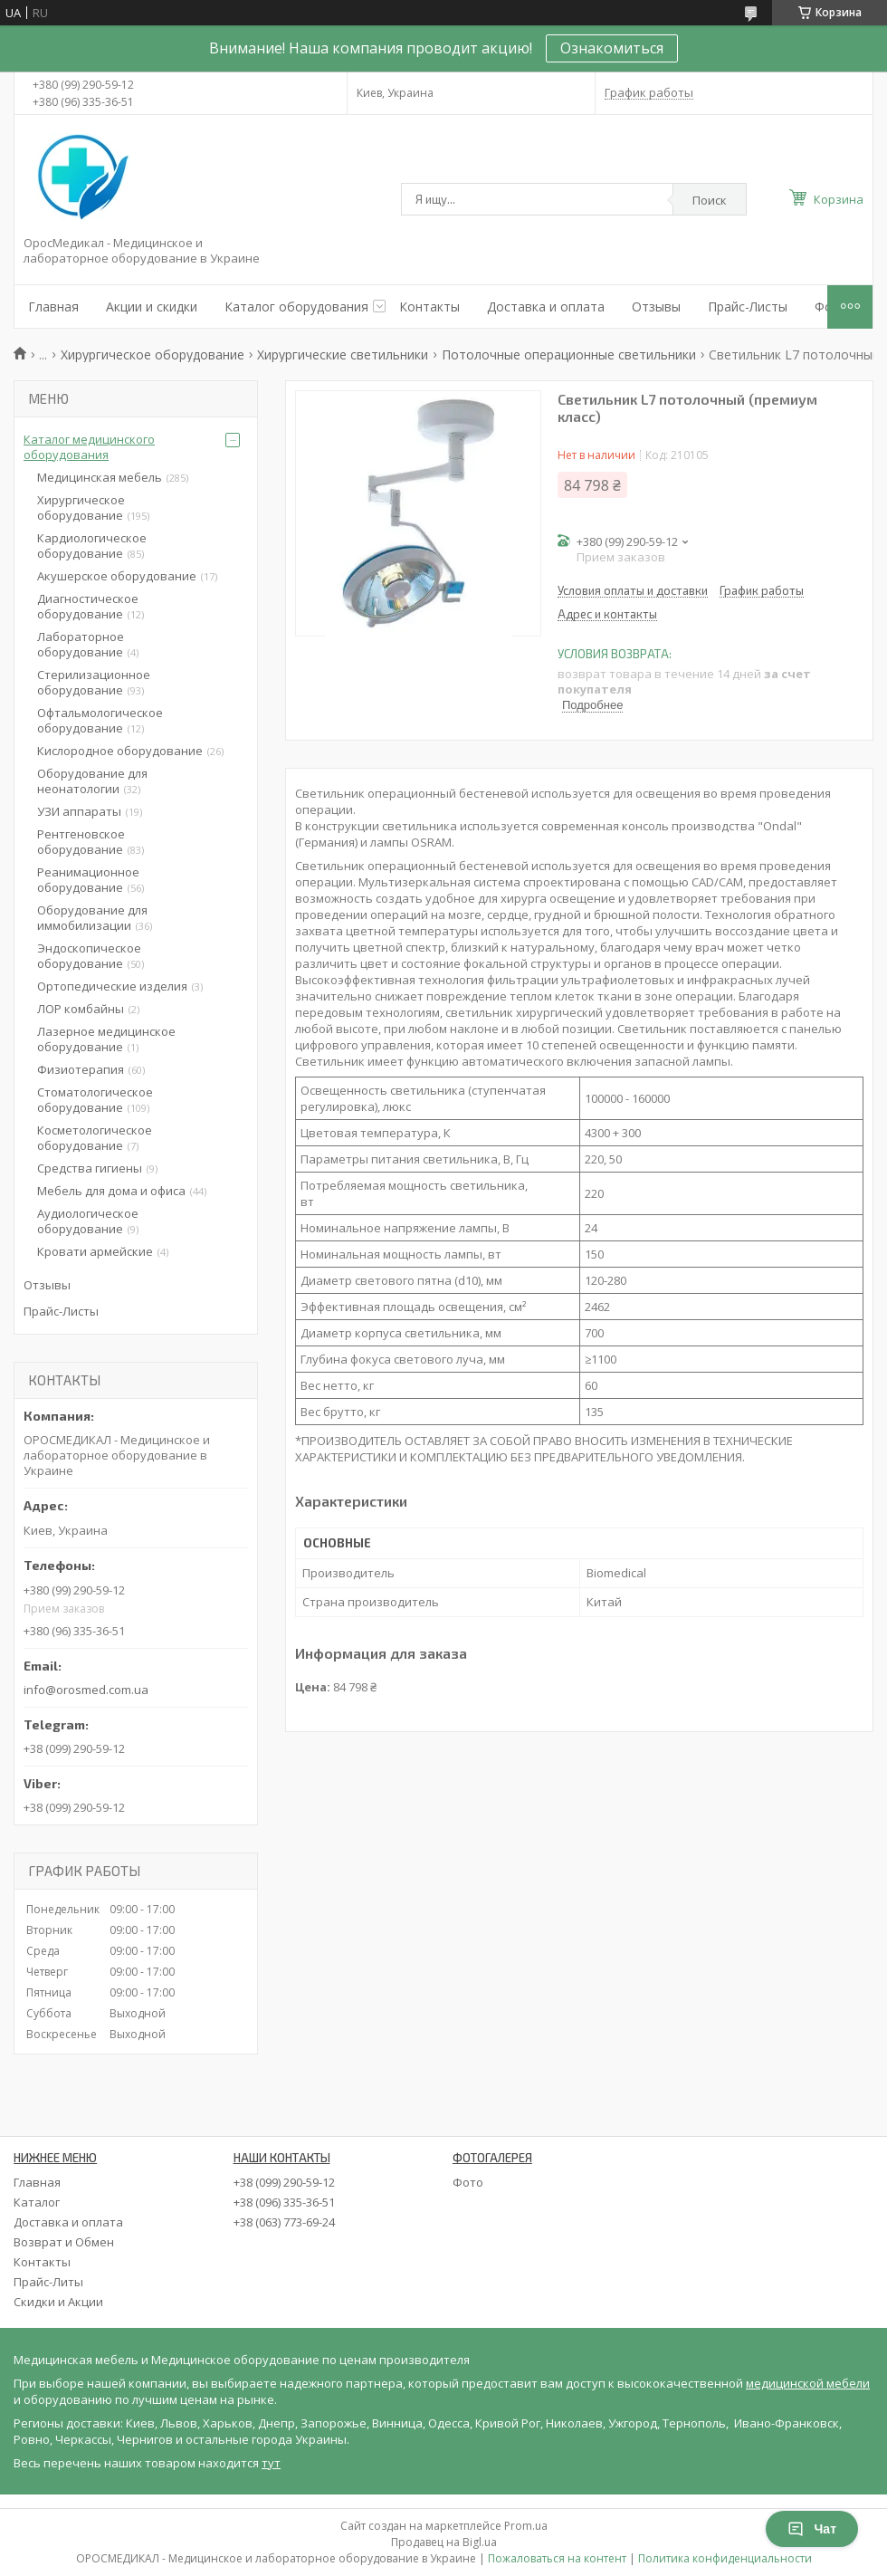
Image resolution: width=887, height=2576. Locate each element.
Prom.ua (526, 2525)
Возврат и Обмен (64, 2242)
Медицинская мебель (99, 477)
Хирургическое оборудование (152, 354)
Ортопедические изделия (112, 986)
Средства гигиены (89, 1168)
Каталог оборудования (296, 306)
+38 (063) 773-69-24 (284, 2222)
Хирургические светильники (342, 354)
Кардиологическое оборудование (92, 545)
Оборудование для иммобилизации (92, 918)
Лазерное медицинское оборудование (106, 1039)
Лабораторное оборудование (80, 644)
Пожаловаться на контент (557, 2558)
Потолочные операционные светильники (569, 354)
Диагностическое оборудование (87, 606)
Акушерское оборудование (116, 576)
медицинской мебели (808, 2383)
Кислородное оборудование (120, 750)
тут (271, 2463)
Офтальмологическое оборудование (100, 720)
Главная (53, 306)
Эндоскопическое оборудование (89, 956)
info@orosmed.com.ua (86, 1689)
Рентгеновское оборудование (81, 841)
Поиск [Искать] (709, 200)
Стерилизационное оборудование (93, 682)
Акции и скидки (151, 306)
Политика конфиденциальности (725, 2558)
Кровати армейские (95, 1251)
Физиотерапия (80, 1069)
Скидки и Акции (58, 2302)
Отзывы (656, 306)
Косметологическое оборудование (94, 1138)
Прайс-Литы (48, 2282)
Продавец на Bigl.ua (444, 2542)
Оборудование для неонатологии (92, 781)
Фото (468, 2182)
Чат (811, 2529)
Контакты (429, 306)
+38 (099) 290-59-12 (284, 2182)
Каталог (37, 2202)
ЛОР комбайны (80, 1009)
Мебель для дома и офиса (111, 1191)
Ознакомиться (611, 48)
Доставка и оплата (546, 306)
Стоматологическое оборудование (95, 1100)
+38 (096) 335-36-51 (284, 2202)
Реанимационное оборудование (88, 879)
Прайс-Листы (747, 306)
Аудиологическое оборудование (87, 1221)
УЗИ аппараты (79, 811)
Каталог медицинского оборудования (89, 447)
